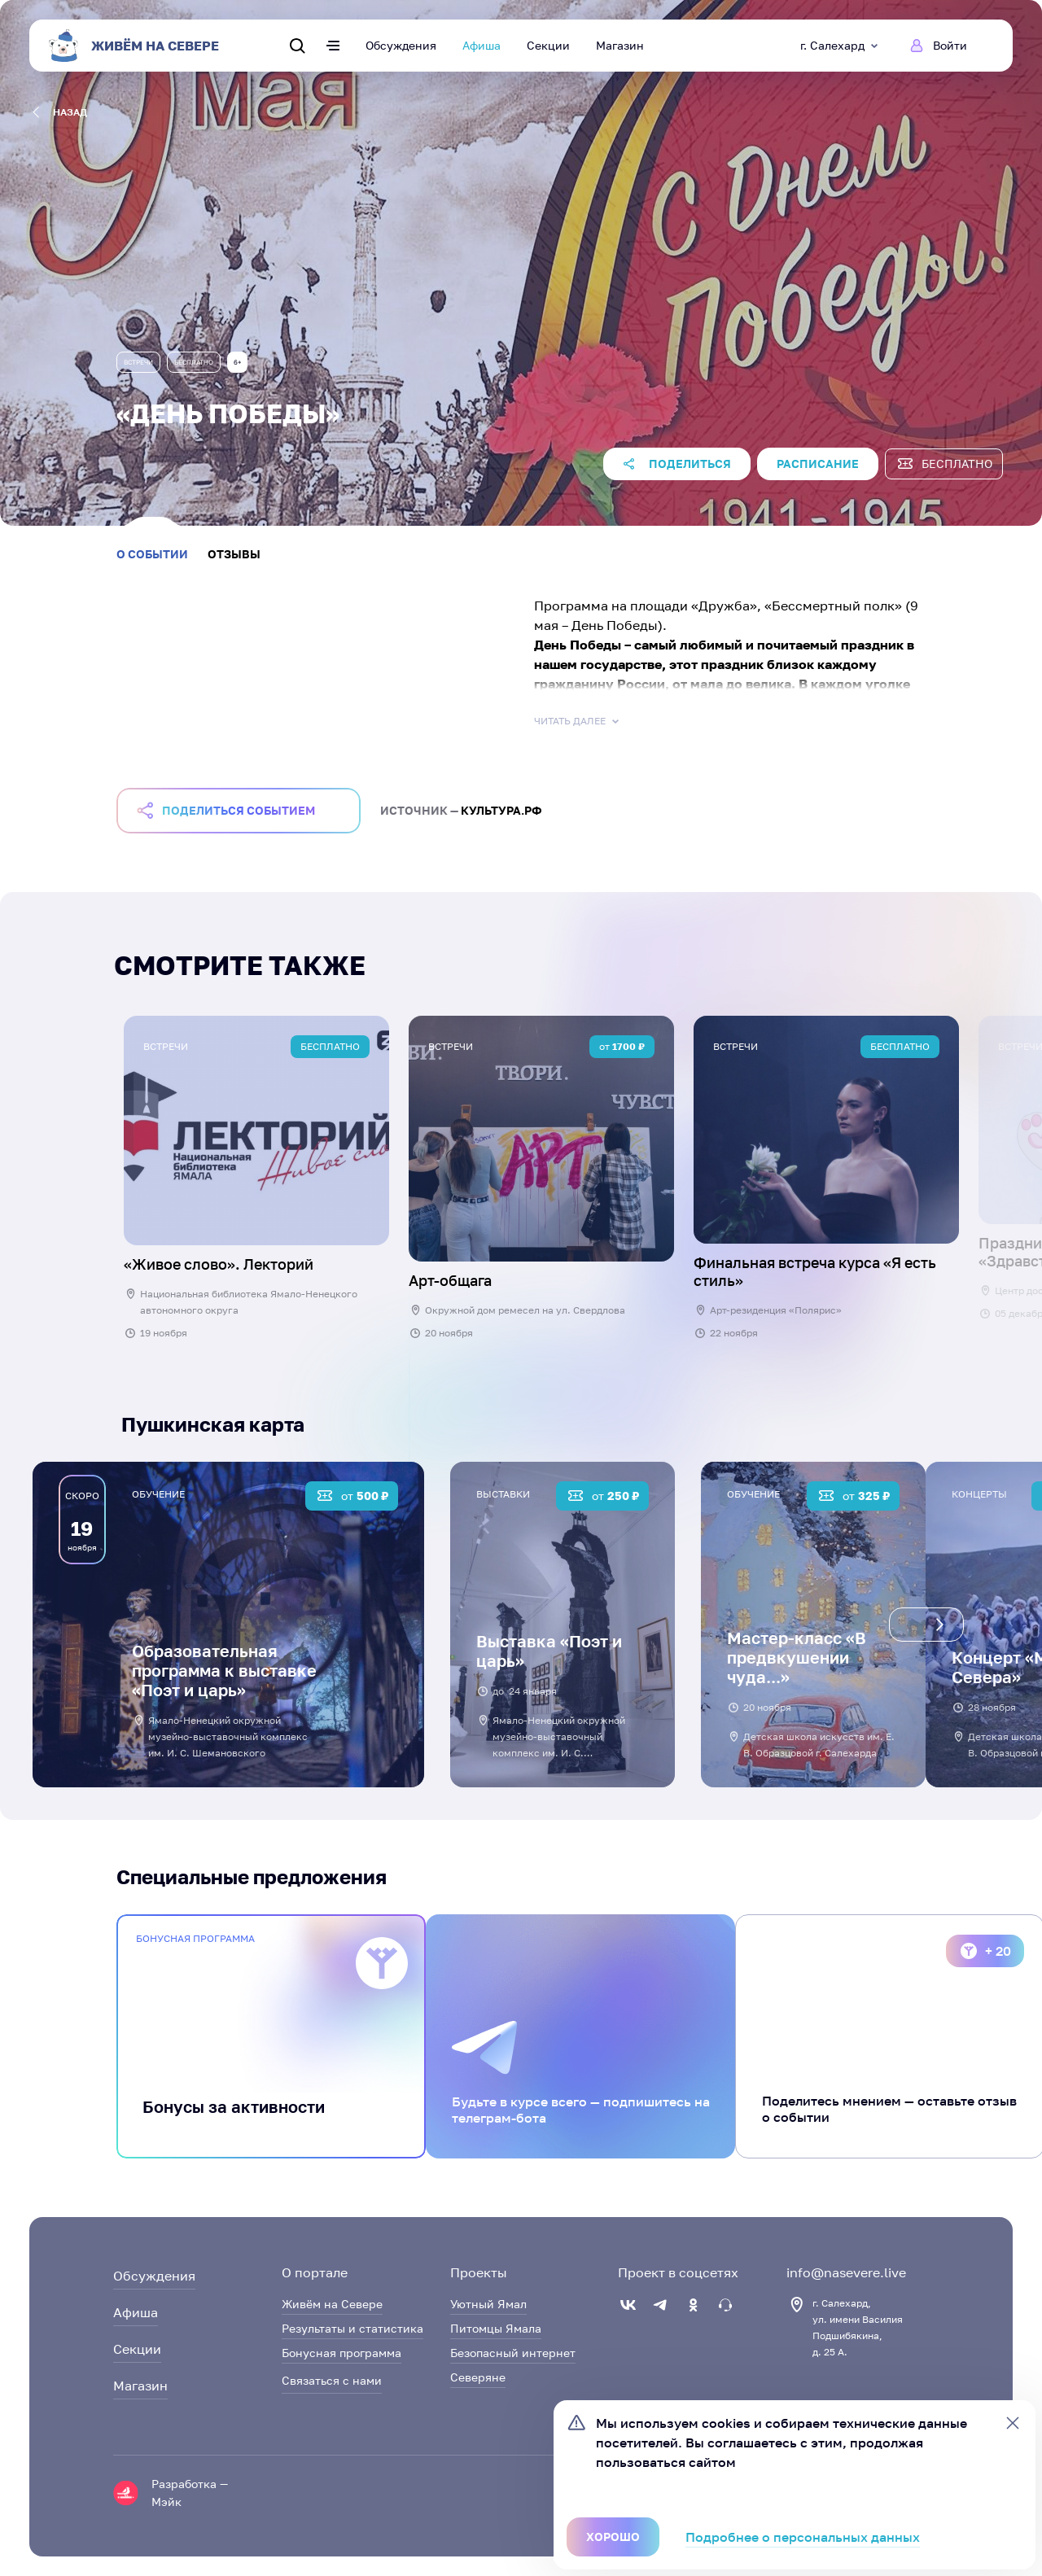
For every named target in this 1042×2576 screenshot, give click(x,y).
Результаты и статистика (352, 2328)
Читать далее (578, 721)
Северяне (478, 2377)
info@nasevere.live (846, 2272)
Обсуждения (401, 45)
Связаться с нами (332, 2380)
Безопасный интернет (513, 2353)
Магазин (620, 45)
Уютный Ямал (488, 2304)
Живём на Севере (332, 2304)
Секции (548, 45)
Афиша (481, 45)
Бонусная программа (341, 2353)
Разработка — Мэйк (189, 2492)
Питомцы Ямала (495, 2328)
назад (60, 112)
